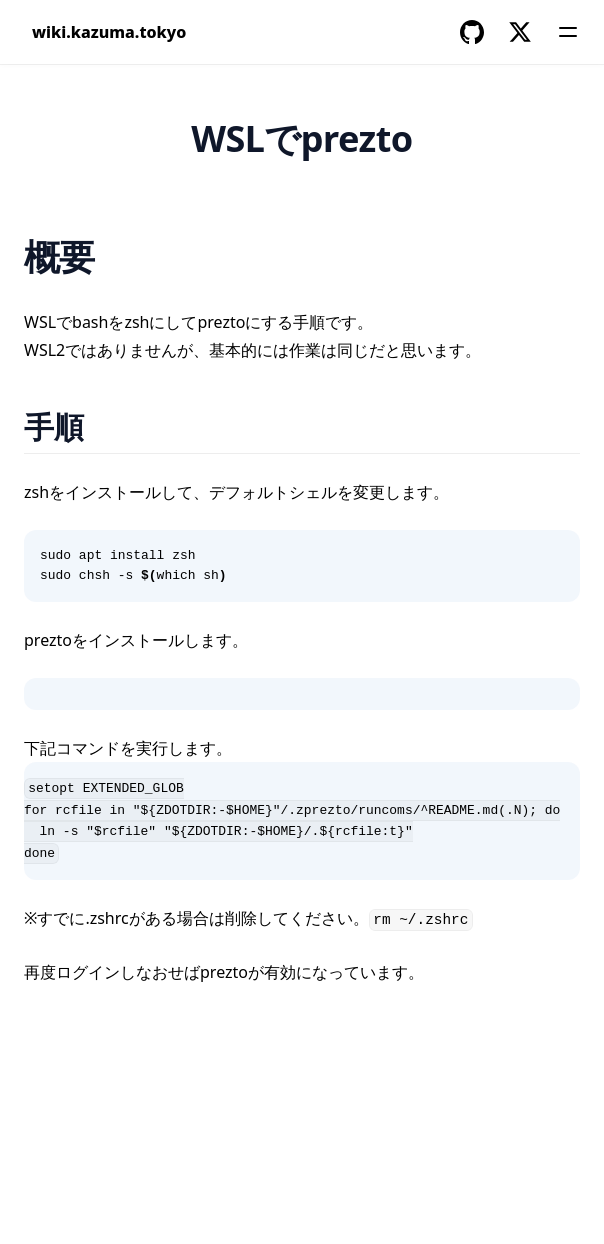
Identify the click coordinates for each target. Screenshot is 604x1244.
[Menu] (568, 32)
